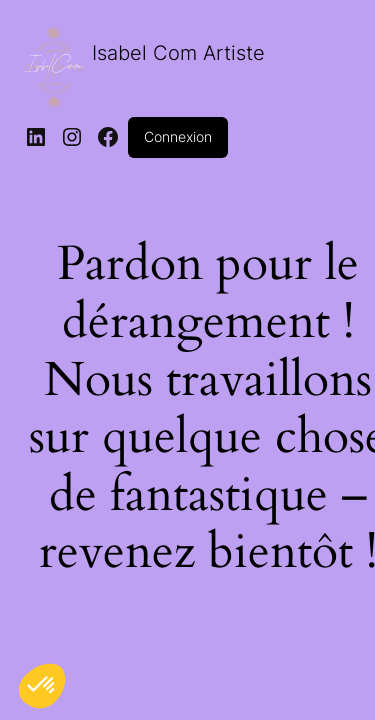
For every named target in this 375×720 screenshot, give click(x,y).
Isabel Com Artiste (178, 53)
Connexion (178, 136)
